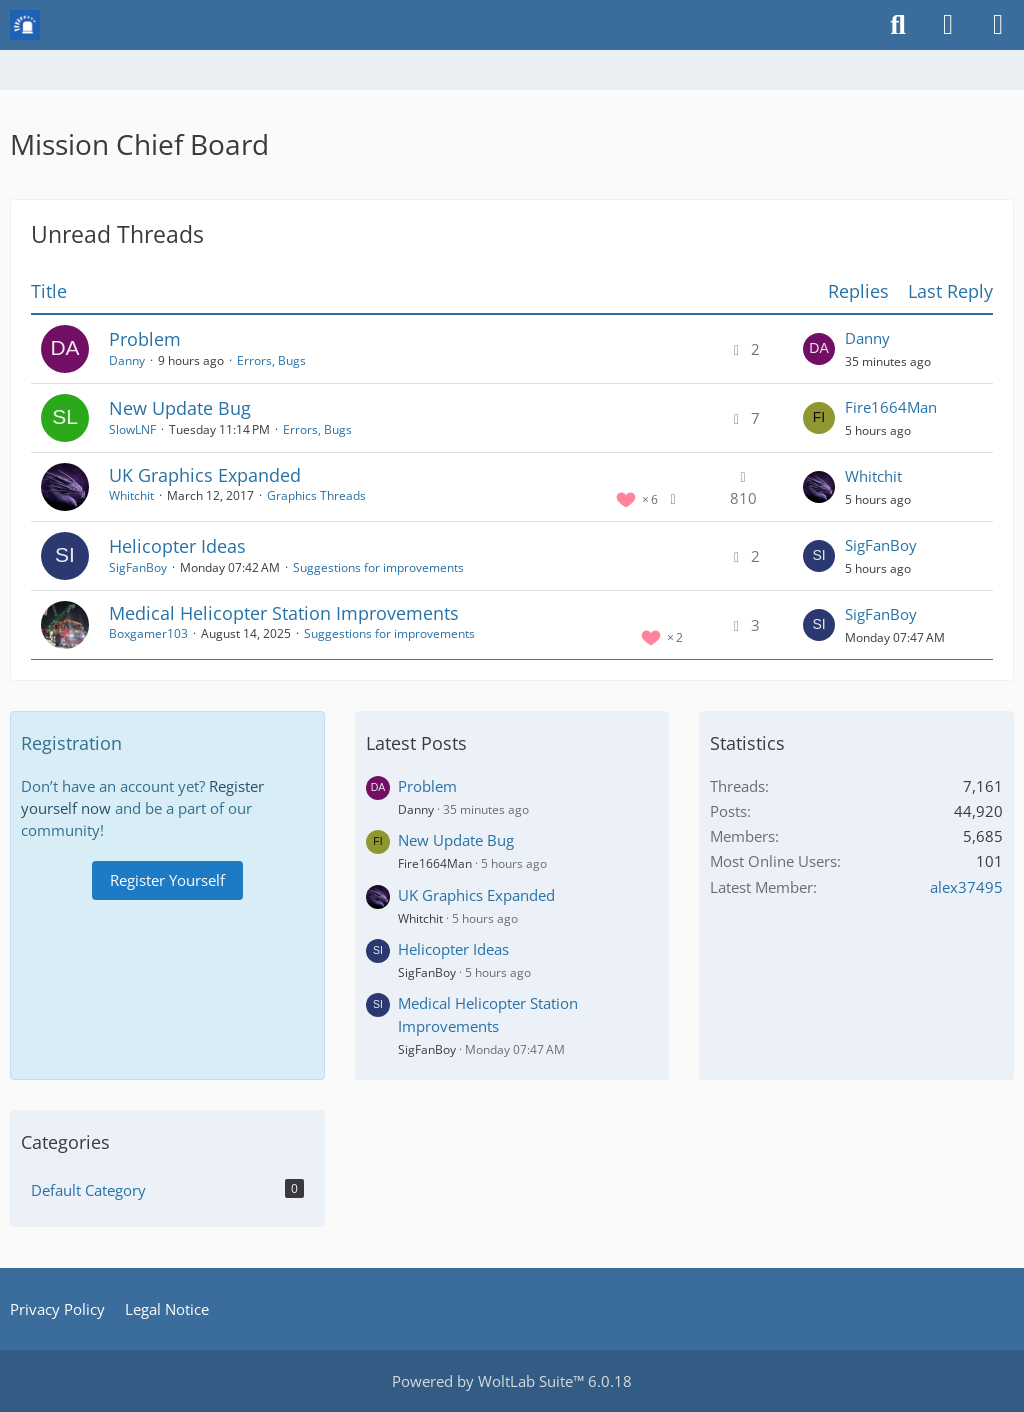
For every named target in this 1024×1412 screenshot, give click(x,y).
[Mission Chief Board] (25, 25)
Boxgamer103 (148, 633)
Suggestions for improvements (378, 567)
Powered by (512, 1381)
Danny (127, 360)
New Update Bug (180, 408)
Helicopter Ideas (177, 546)
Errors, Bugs (271, 360)
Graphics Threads (316, 495)
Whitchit (131, 495)
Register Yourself (167, 880)
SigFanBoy (138, 567)
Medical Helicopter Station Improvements (284, 613)
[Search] (898, 25)
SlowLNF (132, 429)
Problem (145, 339)
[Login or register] (948, 25)
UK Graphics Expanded (205, 475)
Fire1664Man (891, 407)
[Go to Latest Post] (819, 349)
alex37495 (966, 887)
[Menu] (998, 25)
